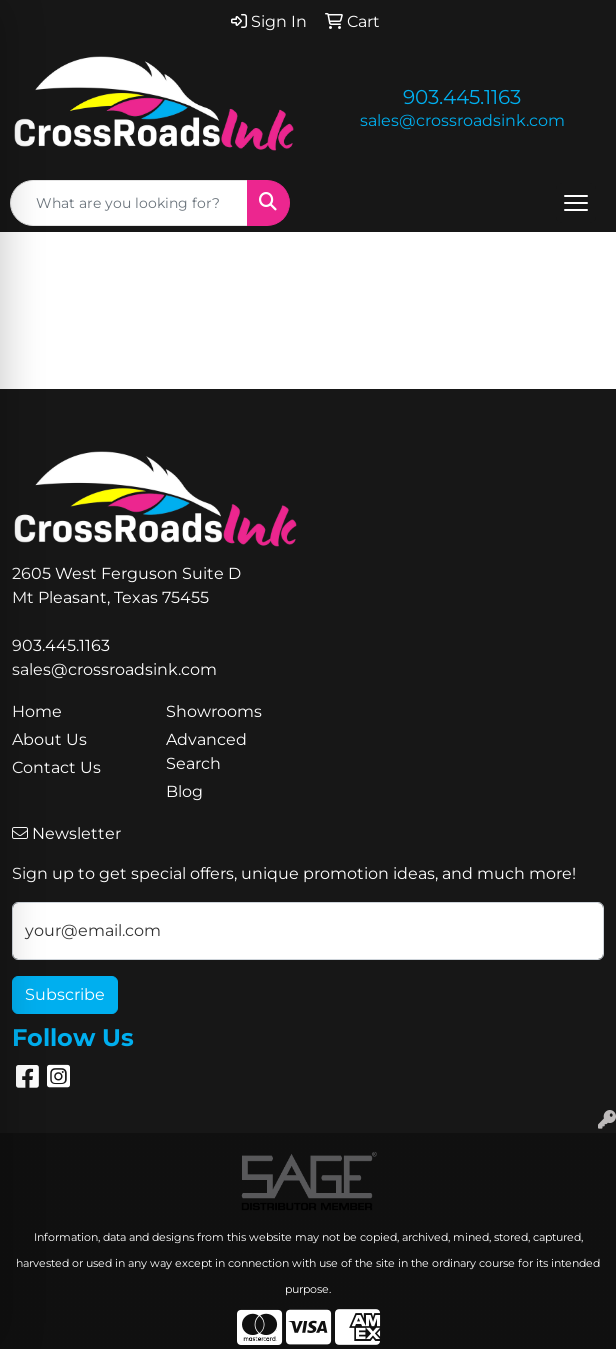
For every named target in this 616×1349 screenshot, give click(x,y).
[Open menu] (576, 203)
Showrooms (214, 711)
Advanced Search (206, 751)
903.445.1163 (462, 97)
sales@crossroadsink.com (462, 120)
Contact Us (56, 767)
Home (37, 711)
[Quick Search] (129, 203)
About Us (49, 739)
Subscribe (65, 994)
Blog (184, 791)
